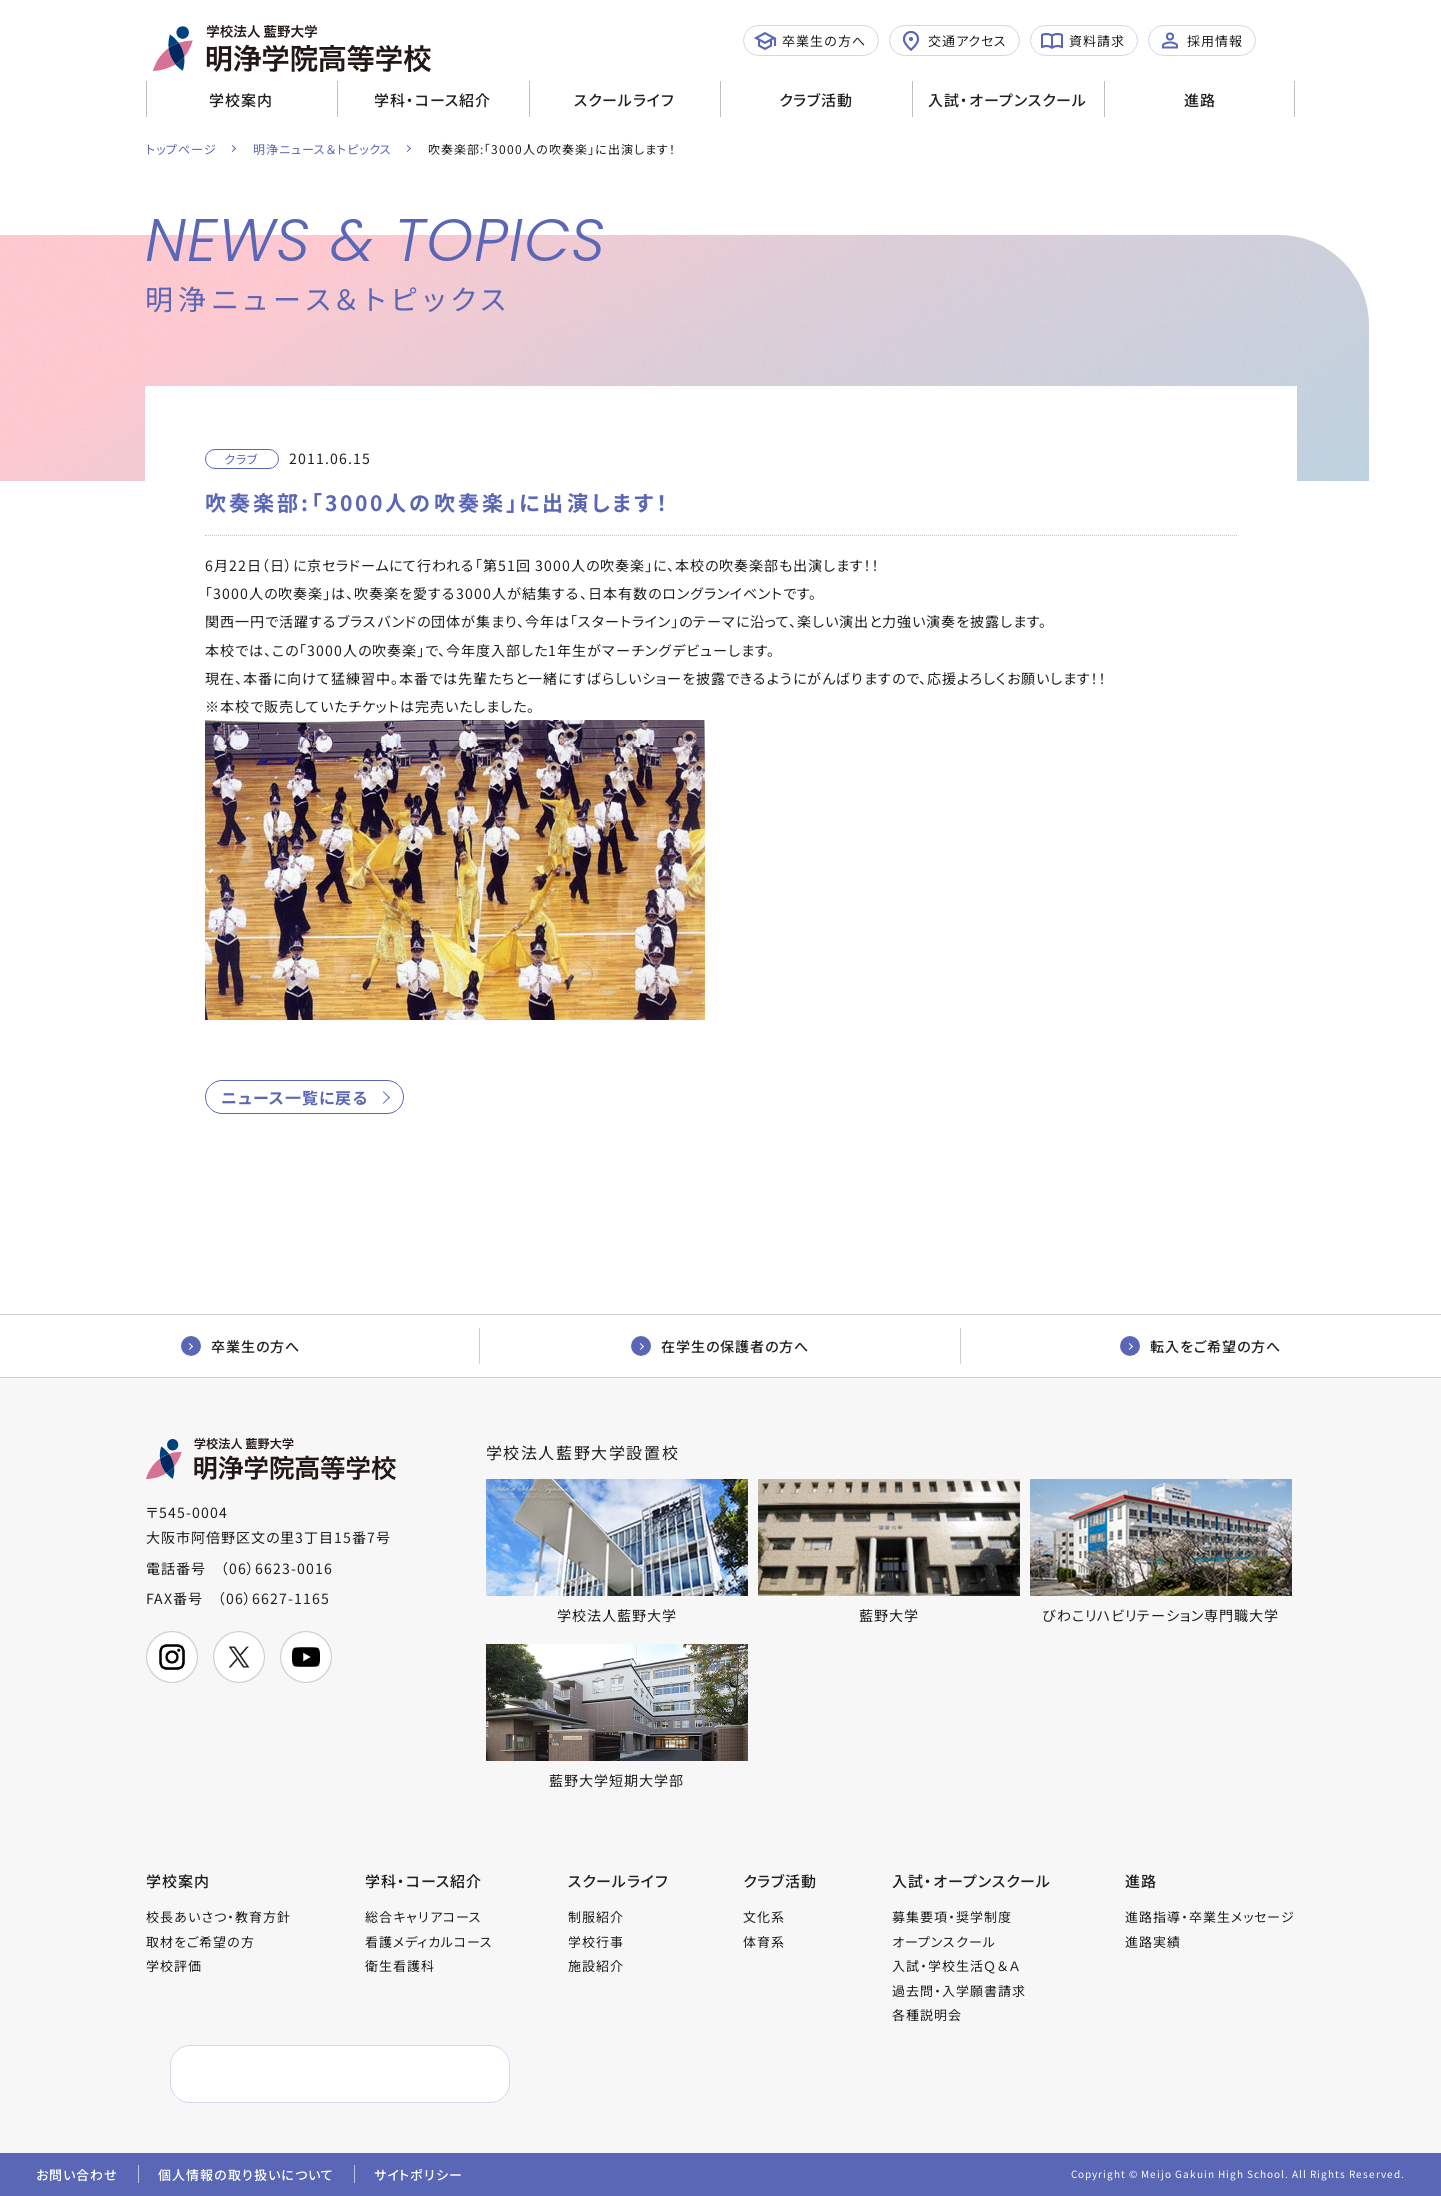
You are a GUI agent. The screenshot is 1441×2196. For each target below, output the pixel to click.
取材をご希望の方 (200, 1941)
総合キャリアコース (423, 1916)
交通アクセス (953, 41)
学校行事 (596, 1941)
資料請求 (1083, 41)
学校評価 (174, 1965)
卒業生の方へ (810, 41)
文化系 (764, 1916)
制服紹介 (596, 1916)
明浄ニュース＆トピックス (322, 148)
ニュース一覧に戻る (294, 1097)
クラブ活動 (816, 99)
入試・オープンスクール (1007, 99)
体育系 (764, 1941)
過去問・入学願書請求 (959, 1990)
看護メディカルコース (429, 1941)
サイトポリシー (418, 2174)
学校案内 (241, 99)
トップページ (181, 148)
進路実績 (1153, 1941)
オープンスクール (944, 1941)
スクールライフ (624, 99)
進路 (1200, 99)
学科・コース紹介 (432, 99)
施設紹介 (596, 1965)
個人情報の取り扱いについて (246, 2174)
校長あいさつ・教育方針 (218, 1916)
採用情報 (1201, 41)
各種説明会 (927, 2014)
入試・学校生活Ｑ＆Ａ (956, 1965)
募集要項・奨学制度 (952, 1916)
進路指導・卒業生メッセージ (1210, 1916)
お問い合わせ (77, 2174)
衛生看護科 (400, 1965)
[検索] (292, 2074)
